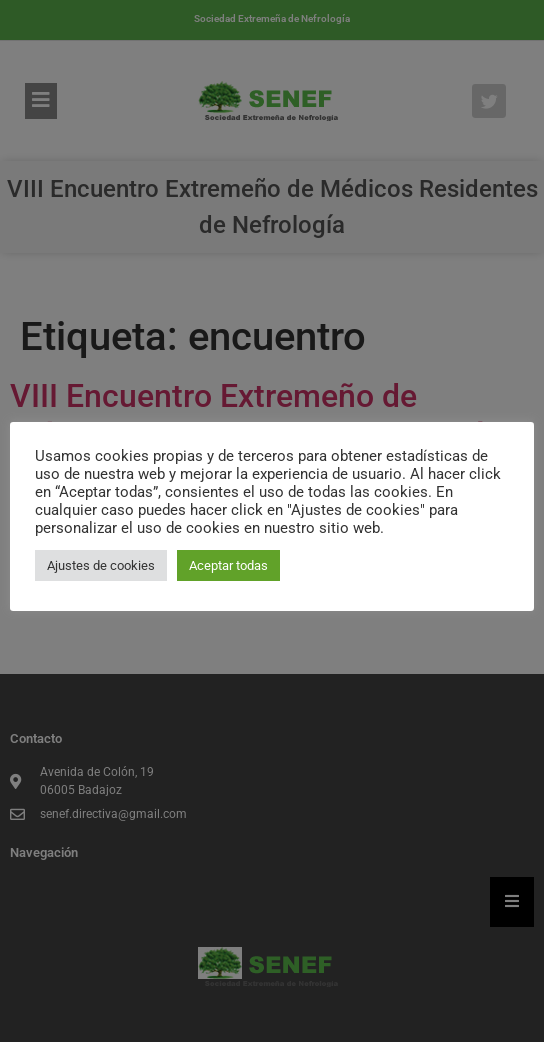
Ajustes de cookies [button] (101, 565)
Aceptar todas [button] (228, 565)
